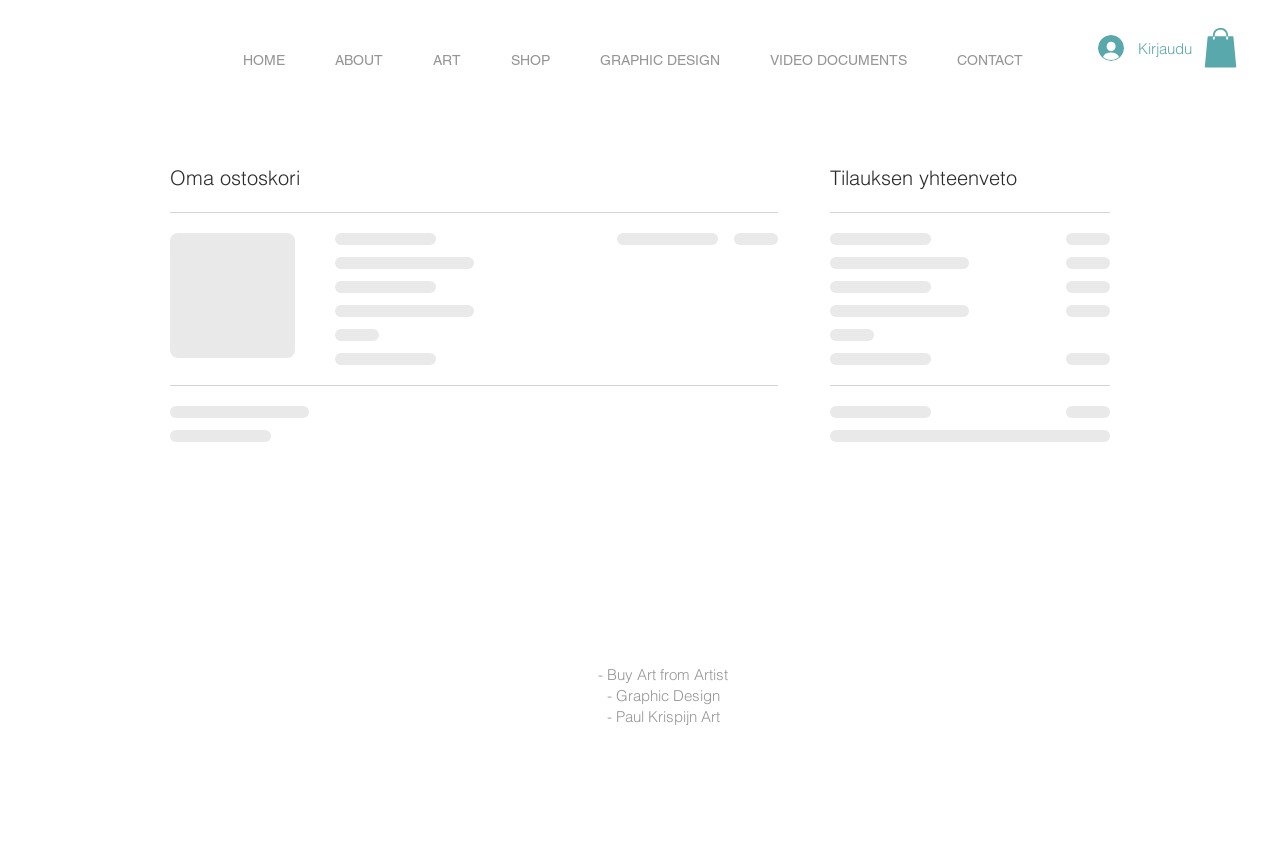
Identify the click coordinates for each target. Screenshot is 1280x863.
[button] (530, 60)
